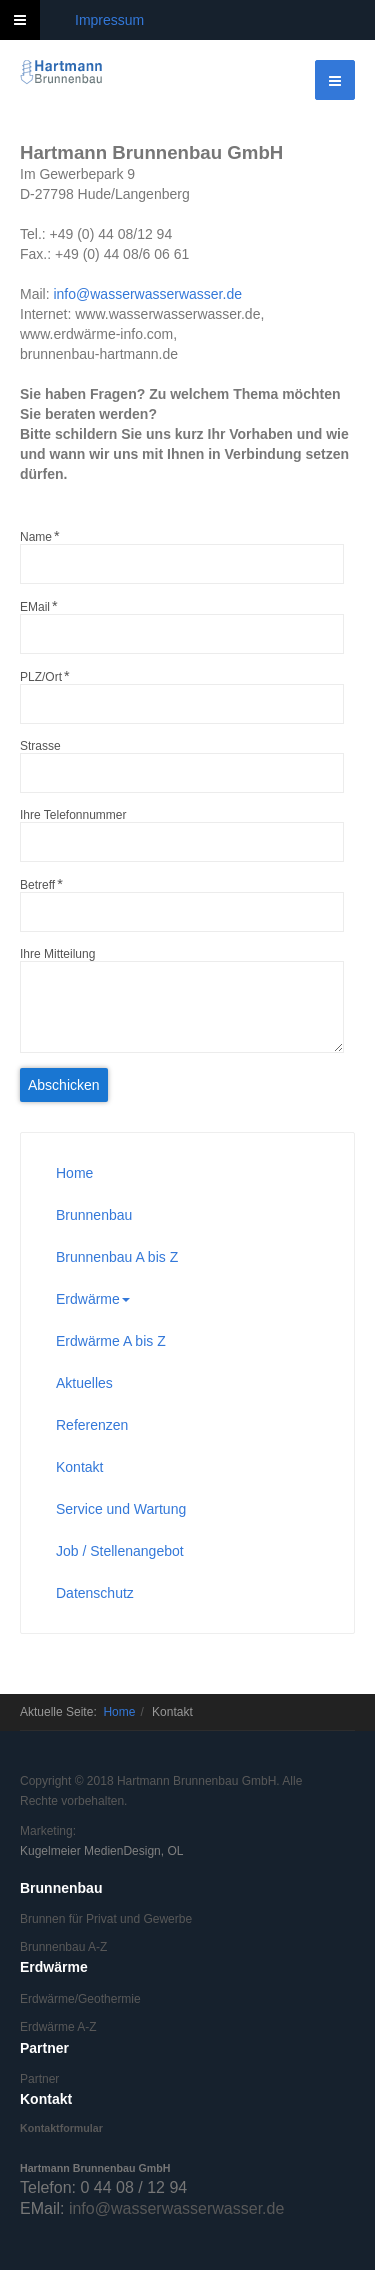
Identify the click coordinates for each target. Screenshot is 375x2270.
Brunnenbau (94, 1215)
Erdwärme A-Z (58, 2027)
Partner (39, 2079)
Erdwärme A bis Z (111, 1341)
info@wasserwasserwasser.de (147, 294)
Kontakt (79, 1467)
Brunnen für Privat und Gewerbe (106, 1919)
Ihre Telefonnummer (73, 815)
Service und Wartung (121, 1509)
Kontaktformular (61, 2128)
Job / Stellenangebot (120, 1551)
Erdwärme (93, 1299)
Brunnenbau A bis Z (117, 1257)
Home (74, 1173)
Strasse (40, 746)
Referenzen (92, 1425)
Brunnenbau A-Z (63, 1947)
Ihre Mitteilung (57, 954)
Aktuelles (84, 1383)
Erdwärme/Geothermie (80, 1999)
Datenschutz (95, 1593)
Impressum (109, 20)
